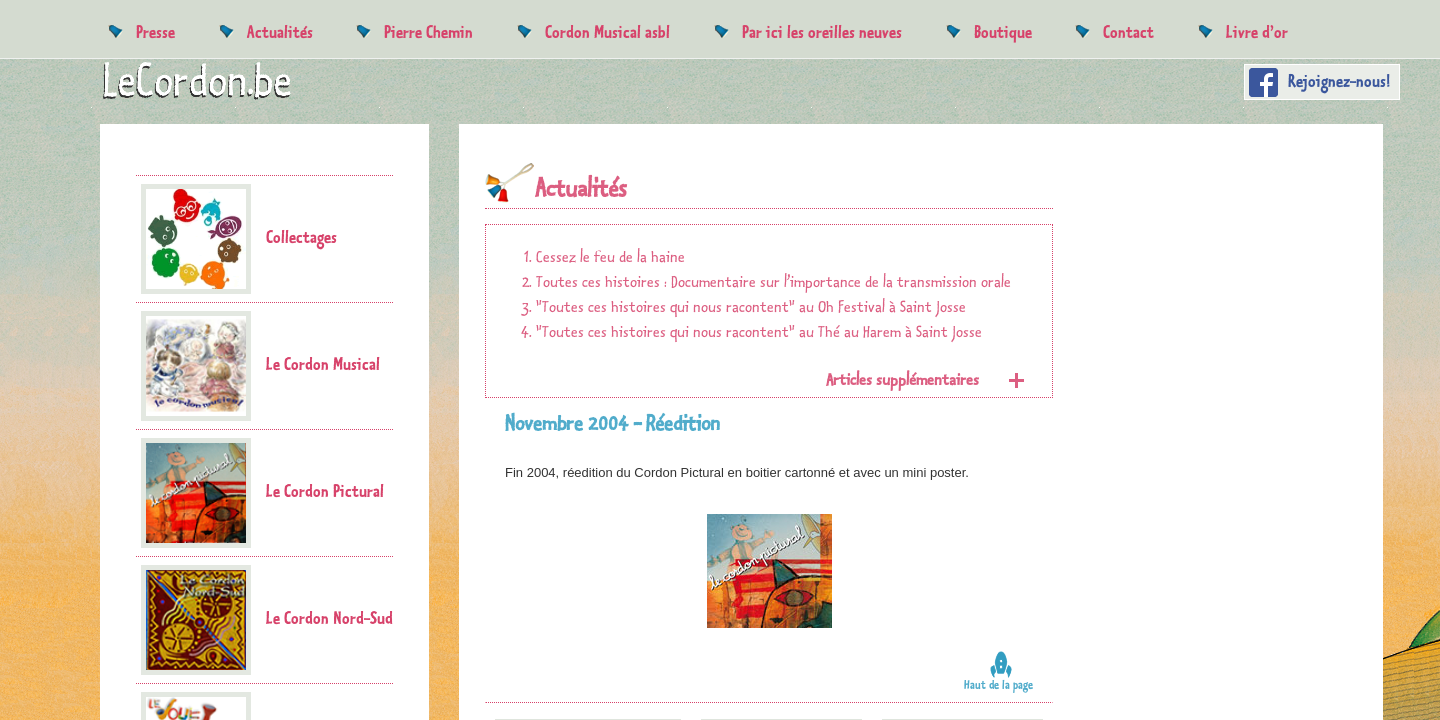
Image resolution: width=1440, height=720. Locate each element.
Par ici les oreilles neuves (822, 31)
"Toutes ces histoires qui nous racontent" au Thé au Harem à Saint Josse (759, 332)
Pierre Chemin (428, 31)
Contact (1128, 31)
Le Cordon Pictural (262, 493)
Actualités (280, 31)
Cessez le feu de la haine (610, 257)
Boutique (1003, 31)
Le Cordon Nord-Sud (267, 620)
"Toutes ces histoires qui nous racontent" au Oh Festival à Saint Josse (751, 307)
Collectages (239, 239)
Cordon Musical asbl (607, 31)
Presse (155, 31)
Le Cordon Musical (260, 366)
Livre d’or (1257, 31)
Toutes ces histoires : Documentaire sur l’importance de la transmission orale (773, 282)
